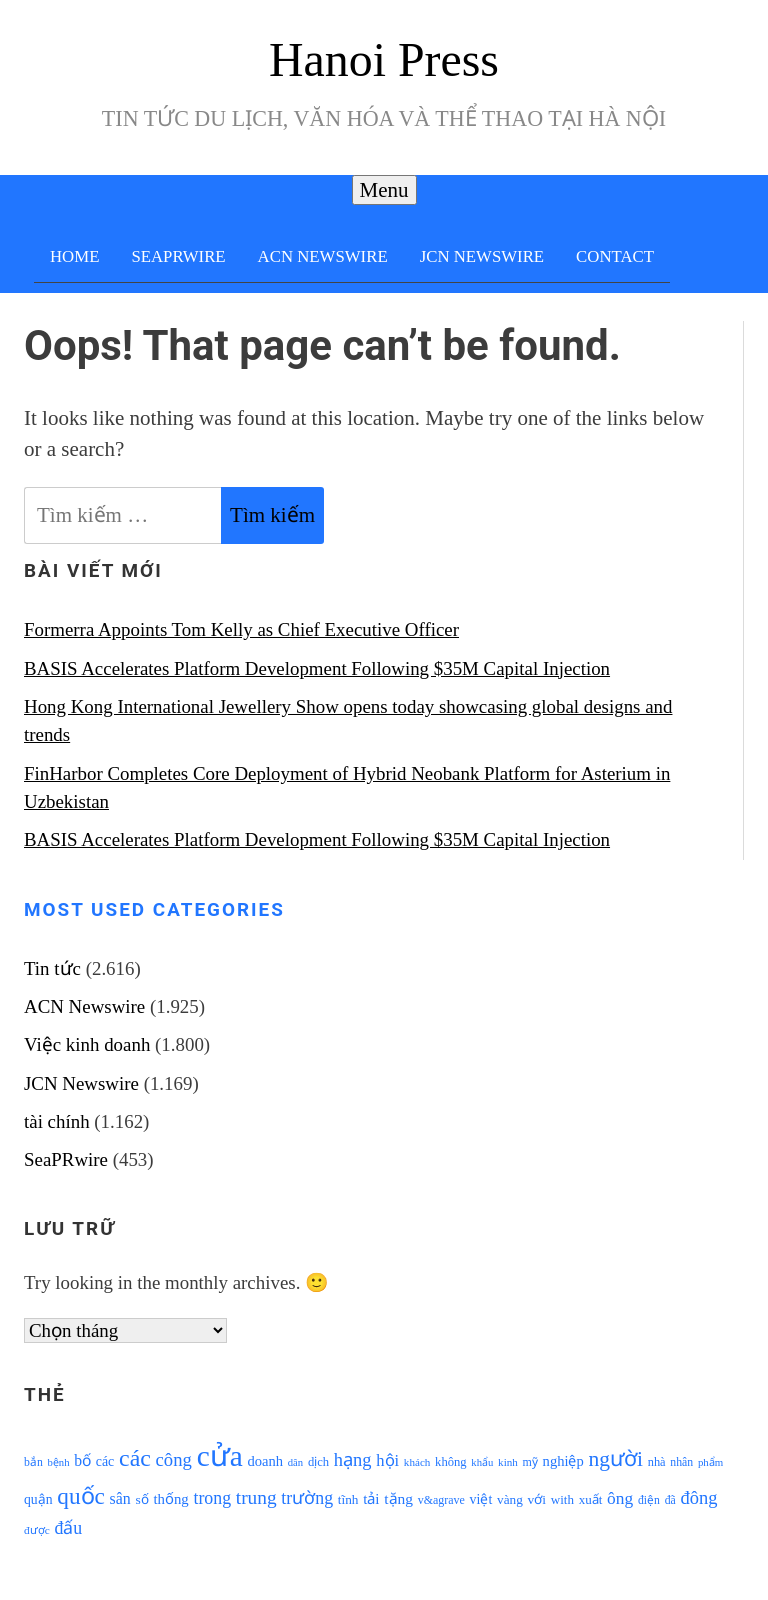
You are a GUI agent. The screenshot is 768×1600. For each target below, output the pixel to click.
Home (74, 256)
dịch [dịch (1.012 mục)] (318, 1462)
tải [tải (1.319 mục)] (371, 1499)
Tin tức (52, 968)
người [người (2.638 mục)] (616, 1459)
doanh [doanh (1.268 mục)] (265, 1461)
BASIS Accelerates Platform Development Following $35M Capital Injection (317, 668)
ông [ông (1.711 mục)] (620, 1498)
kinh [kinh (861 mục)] (508, 1462)
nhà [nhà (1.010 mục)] (657, 1462)
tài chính (57, 1121)
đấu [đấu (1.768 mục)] (68, 1528)
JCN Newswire (482, 256)
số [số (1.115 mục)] (141, 1499)
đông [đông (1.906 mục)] (698, 1498)
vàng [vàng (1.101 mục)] (510, 1499)
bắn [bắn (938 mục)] (33, 1462)
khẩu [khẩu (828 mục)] (482, 1462)
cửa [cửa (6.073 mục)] (220, 1456)
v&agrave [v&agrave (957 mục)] (441, 1500)
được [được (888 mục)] (37, 1530)
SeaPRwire (178, 256)
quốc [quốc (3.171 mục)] (81, 1496)
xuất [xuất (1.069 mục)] (591, 1499)
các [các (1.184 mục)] (105, 1461)
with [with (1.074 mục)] (562, 1499)
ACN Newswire (323, 256)
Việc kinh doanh (87, 1044)
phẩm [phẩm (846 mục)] (710, 1462)
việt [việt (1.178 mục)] (481, 1499)
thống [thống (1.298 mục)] (170, 1499)
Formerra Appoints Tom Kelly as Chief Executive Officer (241, 629)
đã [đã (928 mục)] (670, 1500)
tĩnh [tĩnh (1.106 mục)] (348, 1499)
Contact (615, 256)
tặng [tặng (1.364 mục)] (398, 1498)
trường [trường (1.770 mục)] (307, 1498)
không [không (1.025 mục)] (451, 1462)
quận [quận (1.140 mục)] (38, 1499)
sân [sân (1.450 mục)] (120, 1498)
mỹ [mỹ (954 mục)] (530, 1462)
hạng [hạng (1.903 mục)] (353, 1460)
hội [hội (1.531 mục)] (387, 1460)
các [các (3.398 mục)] (135, 1458)
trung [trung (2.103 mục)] (256, 1497)
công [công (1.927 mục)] (174, 1459)
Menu (384, 190)
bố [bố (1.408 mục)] (82, 1460)
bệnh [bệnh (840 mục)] (58, 1462)
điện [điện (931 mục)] (649, 1500)
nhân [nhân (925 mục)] (681, 1462)
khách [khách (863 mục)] (417, 1462)
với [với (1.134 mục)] (537, 1499)
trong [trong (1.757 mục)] (212, 1498)
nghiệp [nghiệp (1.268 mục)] (563, 1461)
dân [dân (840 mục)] (295, 1462)
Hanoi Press (384, 59)
